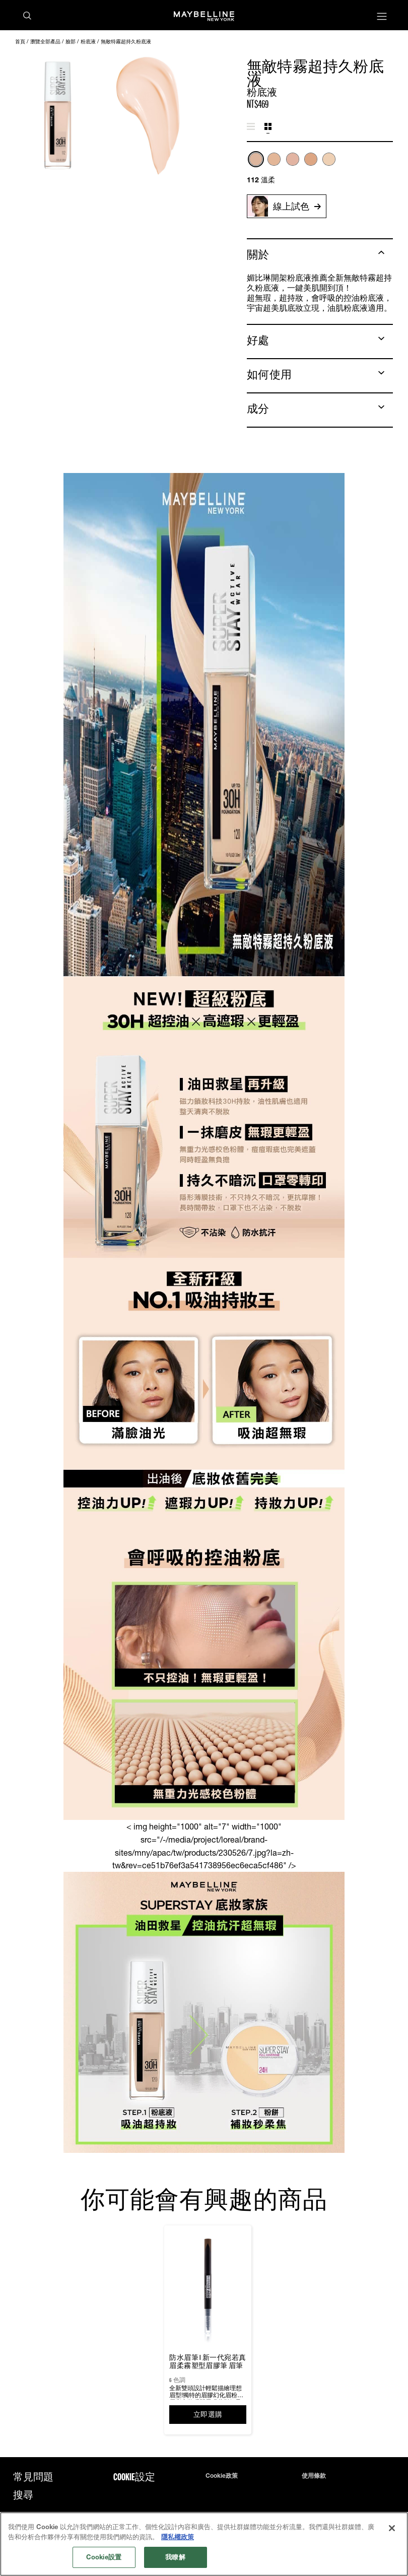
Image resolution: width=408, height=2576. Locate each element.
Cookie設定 (134, 2476)
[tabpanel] (320, 168)
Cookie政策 (222, 2475)
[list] (320, 164)
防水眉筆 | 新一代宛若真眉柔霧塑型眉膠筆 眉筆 (207, 2361)
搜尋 (23, 2494)
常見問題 (33, 2476)
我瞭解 (175, 2557)
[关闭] (392, 2528)
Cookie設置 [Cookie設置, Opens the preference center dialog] (103, 2557)
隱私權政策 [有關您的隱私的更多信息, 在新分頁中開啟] (177, 2537)
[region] (204, 2544)
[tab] (251, 126)
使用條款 (314, 2475)
